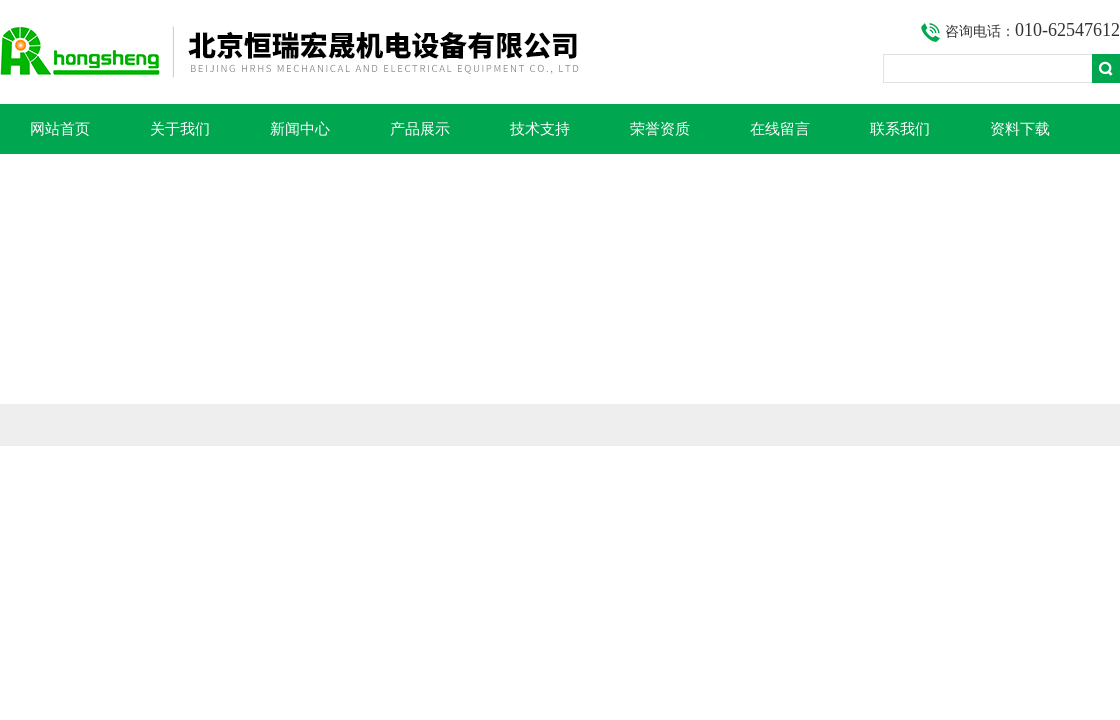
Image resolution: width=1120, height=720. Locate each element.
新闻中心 (300, 129)
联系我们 (900, 129)
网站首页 (60, 129)
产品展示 (420, 129)
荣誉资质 (660, 129)
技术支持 (540, 129)
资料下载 (1020, 129)
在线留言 (780, 129)
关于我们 (180, 129)
